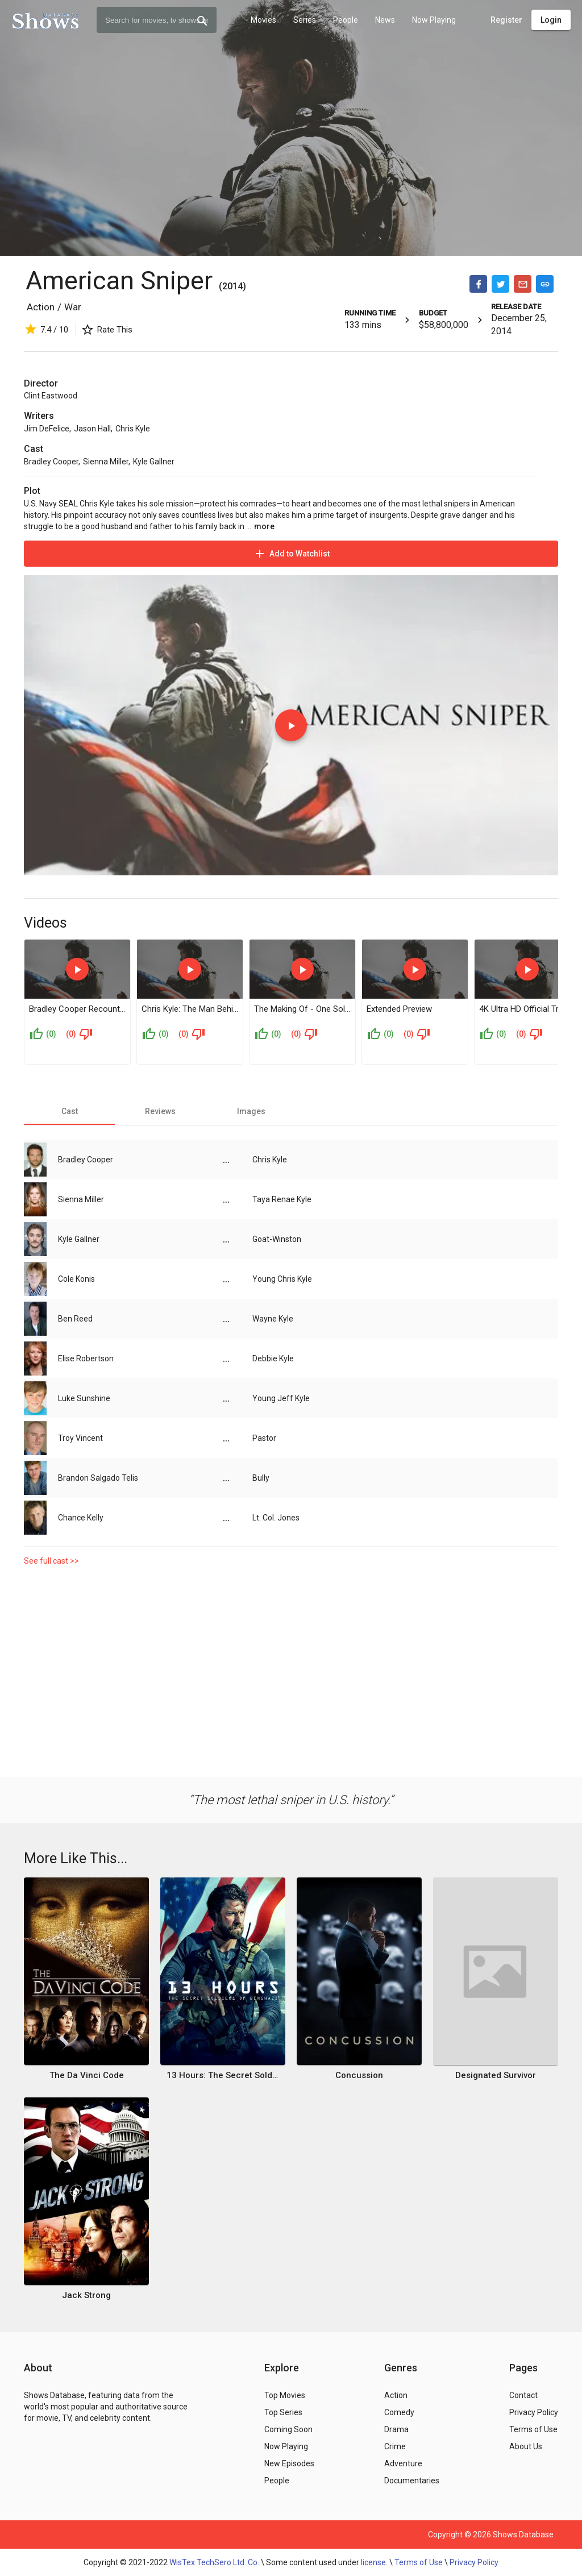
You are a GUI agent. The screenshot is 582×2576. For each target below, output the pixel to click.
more (264, 526)
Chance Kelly (80, 1517)
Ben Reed (75, 1318)
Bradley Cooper (51, 461)
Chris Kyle (132, 428)
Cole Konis (76, 1278)
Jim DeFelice (46, 428)
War (72, 307)
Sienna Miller (105, 461)
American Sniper (119, 280)
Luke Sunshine (84, 1398)
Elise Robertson (86, 1358)
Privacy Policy (474, 2562)
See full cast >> (51, 1560)
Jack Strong (86, 2295)
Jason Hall (92, 428)
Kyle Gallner (153, 461)
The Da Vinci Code (86, 2075)
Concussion (359, 2075)
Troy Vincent (80, 1438)
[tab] (69, 1111)
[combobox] (157, 20)
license (373, 2562)
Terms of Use (418, 2562)
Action (41, 307)
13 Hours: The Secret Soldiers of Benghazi (223, 2075)
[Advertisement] (291, 1668)
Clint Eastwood (50, 395)
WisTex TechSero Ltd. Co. (214, 2562)
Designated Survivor (495, 2075)
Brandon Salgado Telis (98, 1477)
